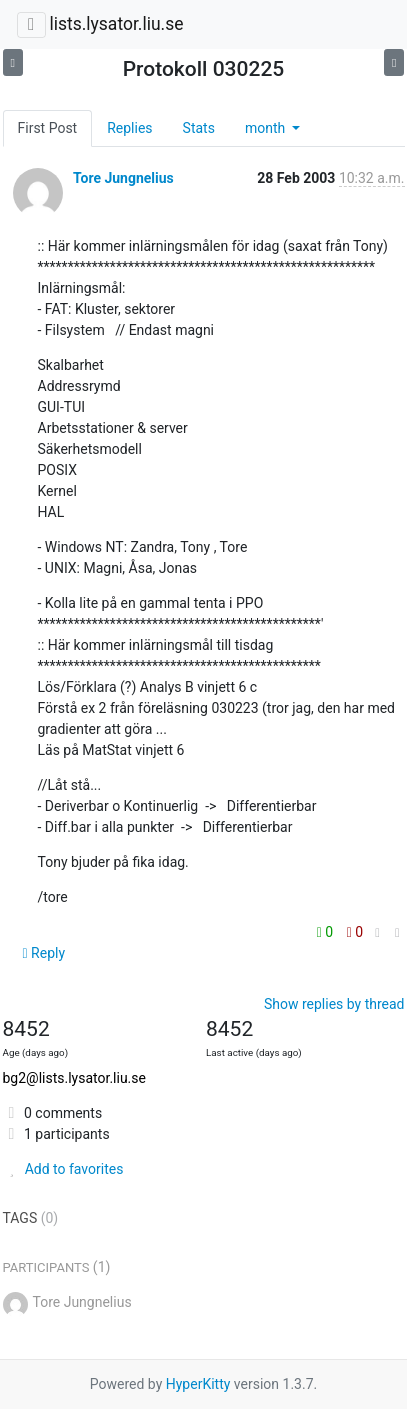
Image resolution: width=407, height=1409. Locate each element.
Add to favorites (63, 1169)
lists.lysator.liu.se (116, 24)
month (267, 128)
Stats (199, 128)
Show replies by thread (334, 1004)
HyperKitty (198, 1384)
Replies (129, 128)
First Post (48, 128)
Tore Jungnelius (123, 178)
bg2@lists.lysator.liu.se (74, 1078)
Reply (44, 953)
